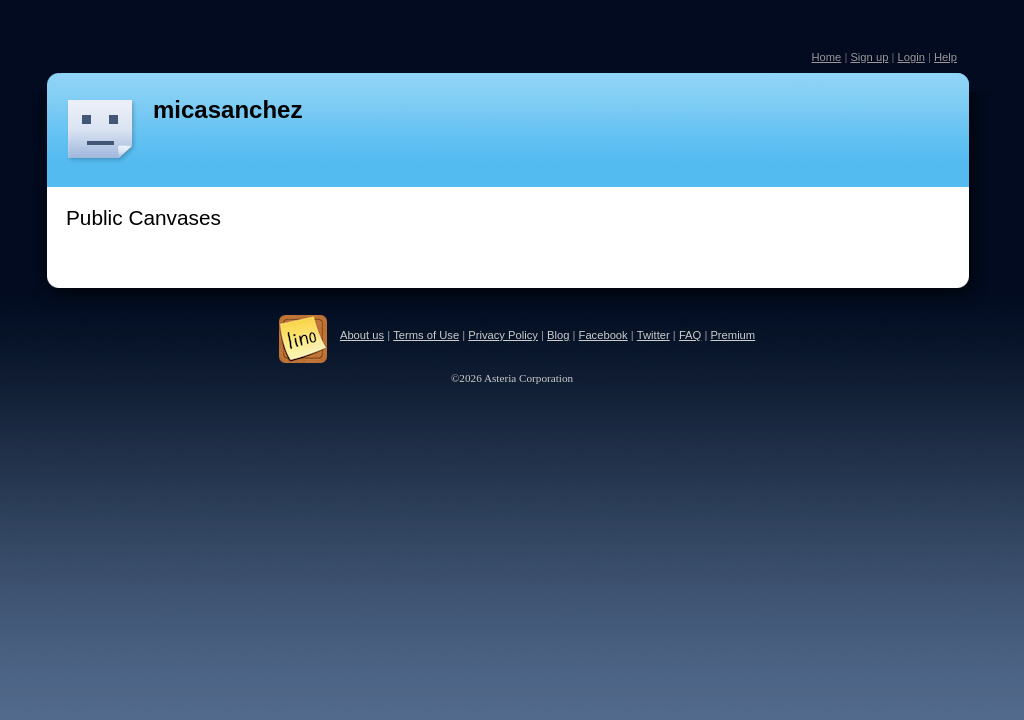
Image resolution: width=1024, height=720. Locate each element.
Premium (732, 335)
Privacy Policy (503, 335)
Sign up (869, 57)
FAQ (690, 335)
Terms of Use (426, 335)
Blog (558, 335)
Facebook (603, 335)
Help (945, 57)
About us (362, 335)
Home (826, 57)
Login (910, 57)
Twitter (653, 335)
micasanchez (227, 109)
